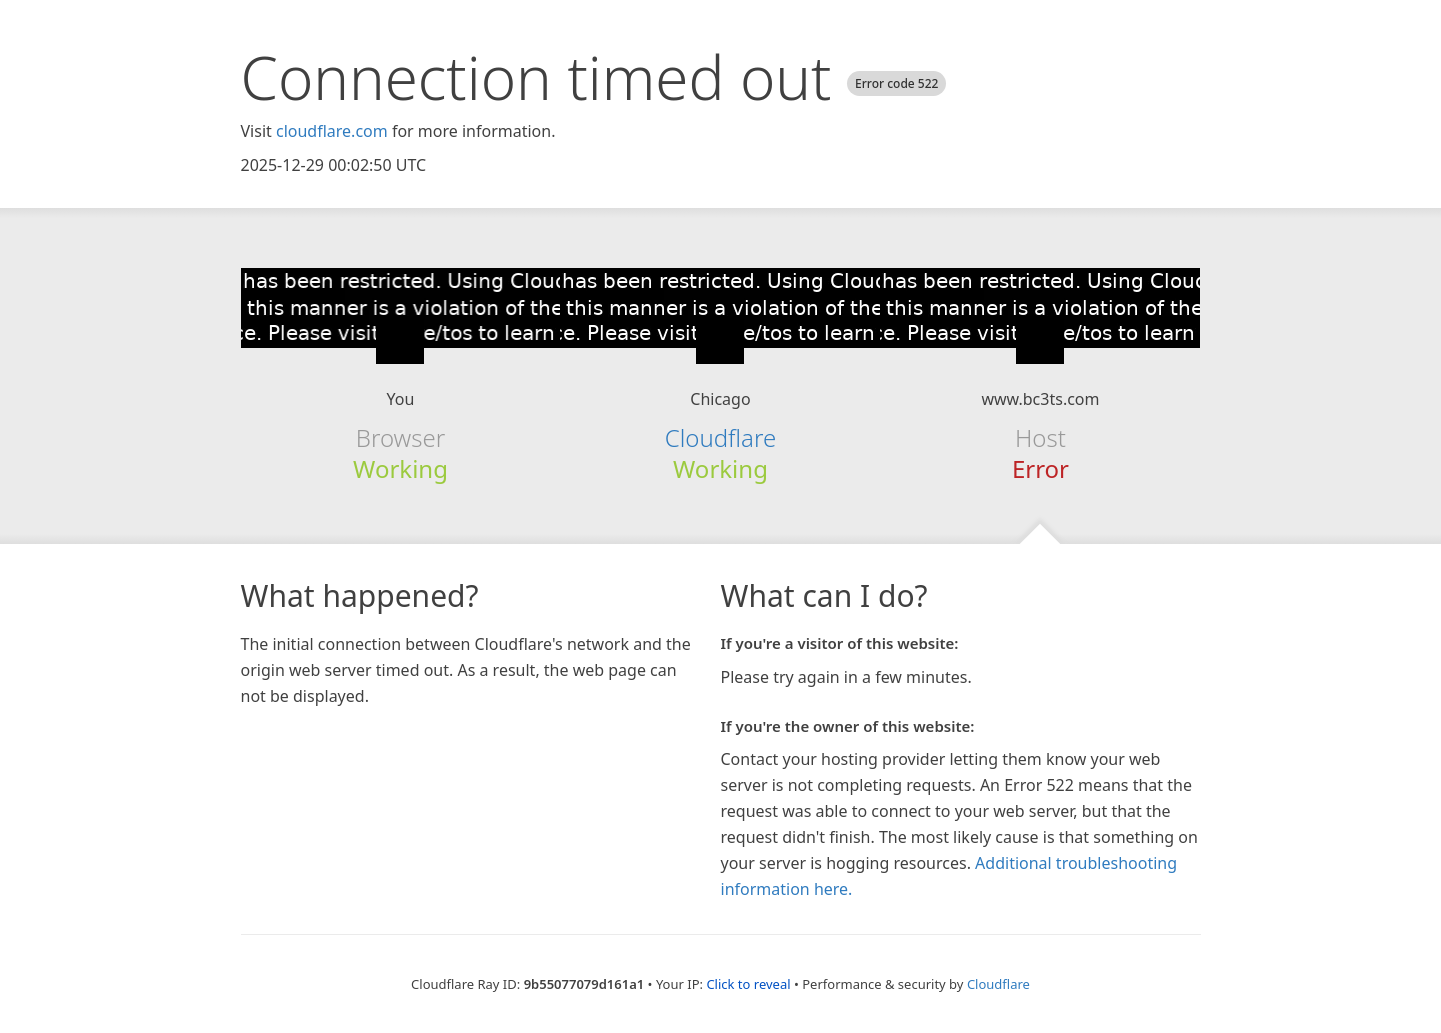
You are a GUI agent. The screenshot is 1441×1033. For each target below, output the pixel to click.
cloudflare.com (332, 131)
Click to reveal (748, 984)
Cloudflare (720, 437)
